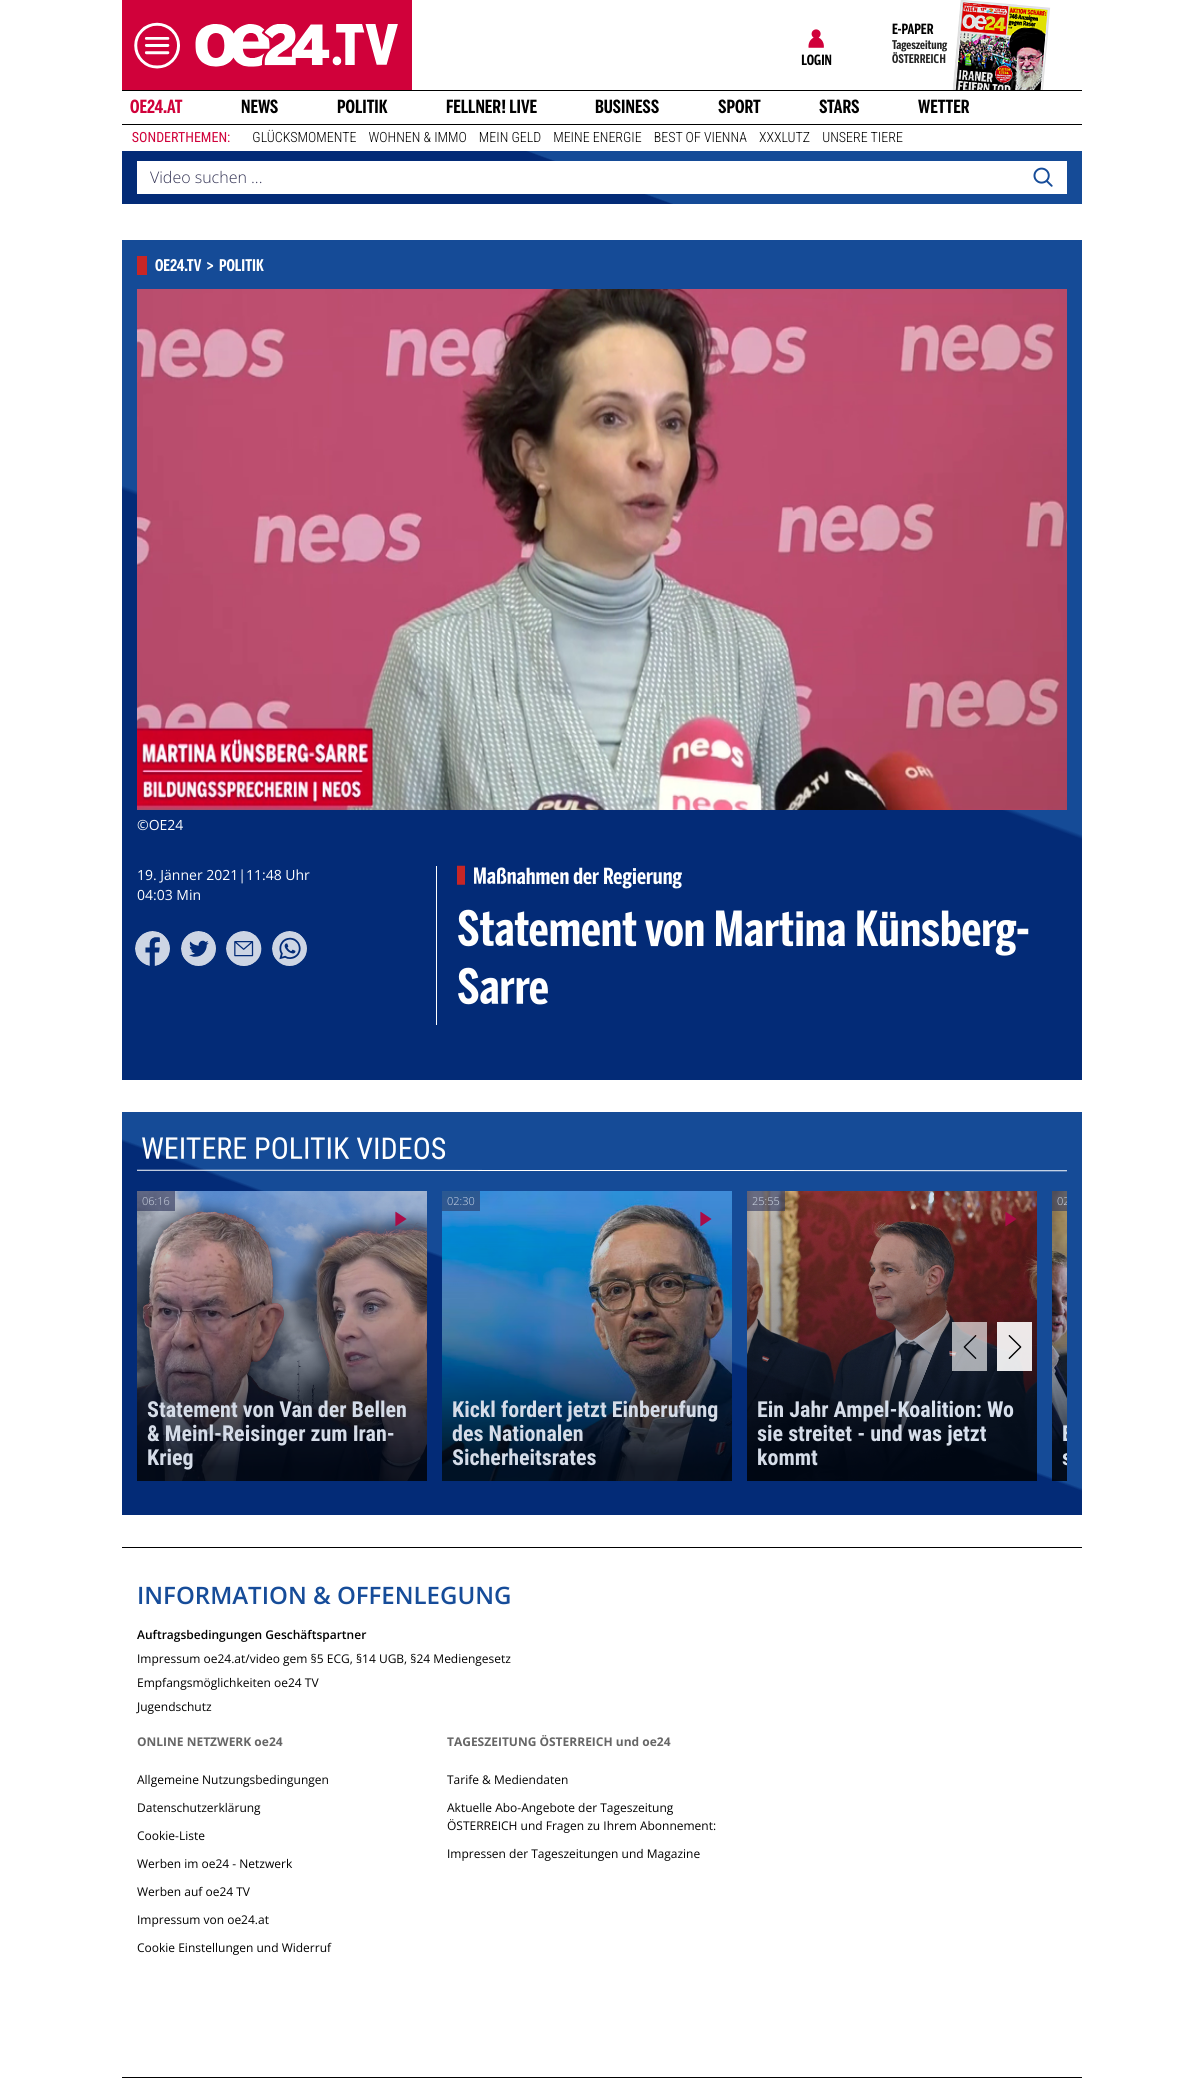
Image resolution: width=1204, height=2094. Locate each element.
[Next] (1014, 1346)
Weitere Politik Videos (293, 1149)
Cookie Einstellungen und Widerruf (234, 1947)
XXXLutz (784, 138)
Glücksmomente (304, 138)
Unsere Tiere (862, 138)
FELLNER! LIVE (491, 107)
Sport (739, 107)
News (259, 107)
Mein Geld (510, 138)
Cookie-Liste (171, 1835)
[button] (152, 45)
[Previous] (969, 1346)
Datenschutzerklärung (199, 1807)
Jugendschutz (174, 1705)
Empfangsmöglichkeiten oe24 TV (228, 1681)
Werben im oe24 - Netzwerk (214, 1863)
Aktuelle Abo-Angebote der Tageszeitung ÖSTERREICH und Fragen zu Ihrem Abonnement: (581, 1816)
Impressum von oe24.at (203, 1919)
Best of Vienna (700, 138)
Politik (362, 107)
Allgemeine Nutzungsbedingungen (233, 1779)
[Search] (1043, 178)
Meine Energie (597, 138)
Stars (839, 107)
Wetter (944, 107)
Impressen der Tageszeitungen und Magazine (573, 1853)
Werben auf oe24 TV (193, 1891)
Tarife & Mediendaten (507, 1779)
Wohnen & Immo (417, 138)
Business (627, 107)
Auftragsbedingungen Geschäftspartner (251, 1633)
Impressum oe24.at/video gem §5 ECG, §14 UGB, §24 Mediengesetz (324, 1657)
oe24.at (156, 107)
